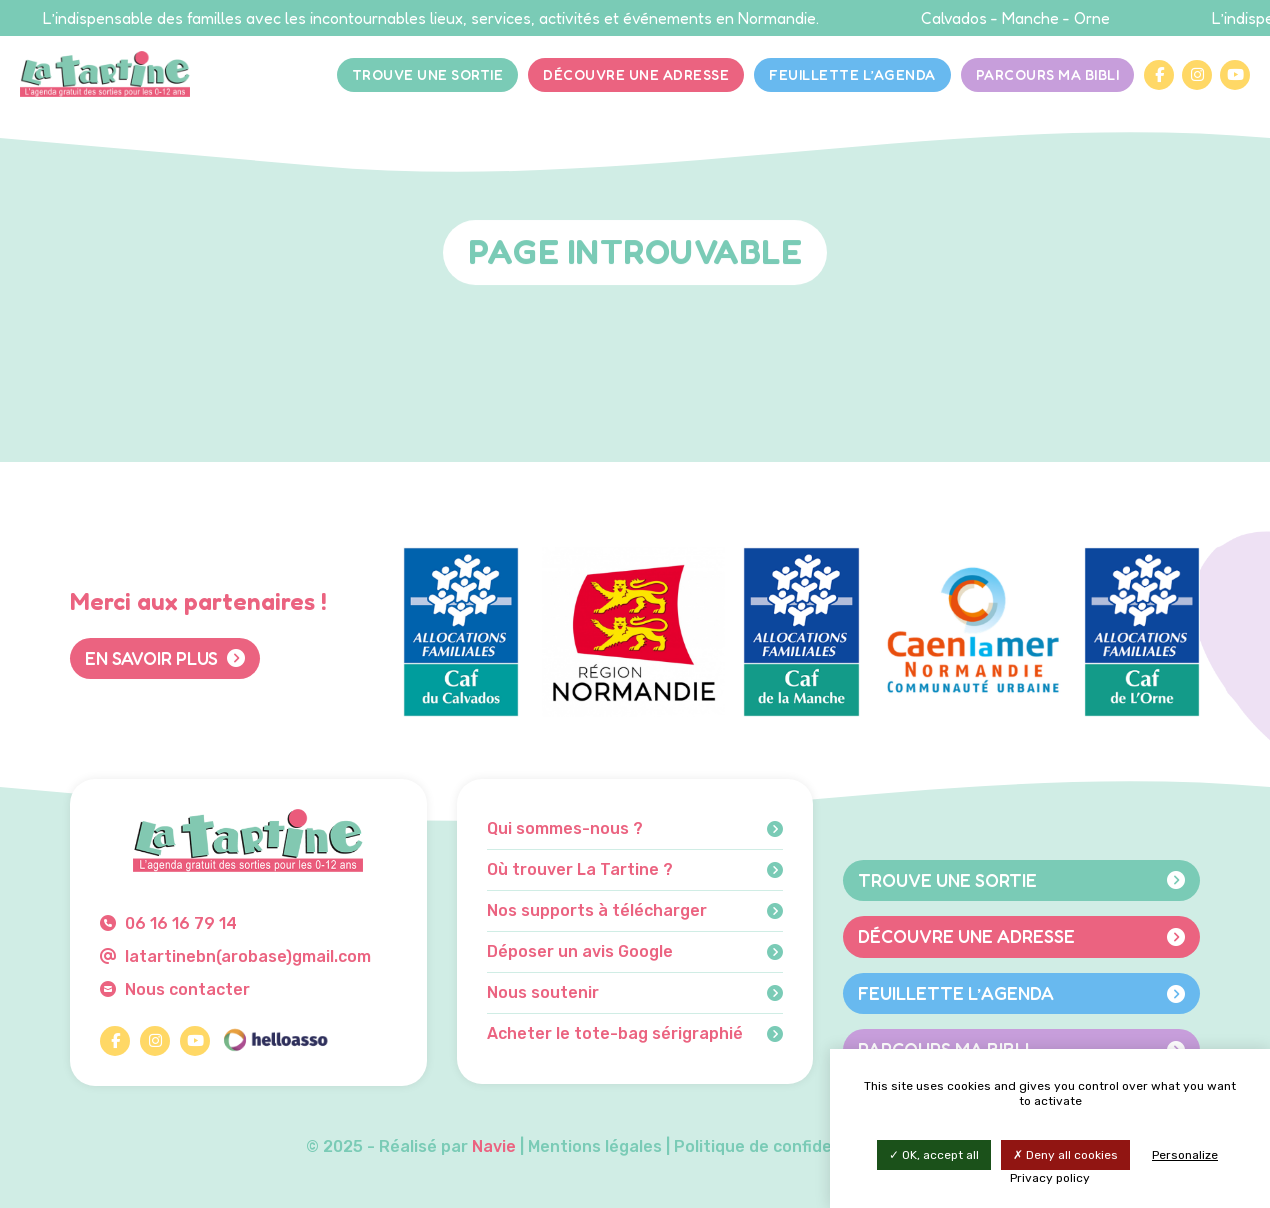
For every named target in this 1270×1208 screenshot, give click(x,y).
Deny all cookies (1065, 1155)
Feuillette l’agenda (852, 74)
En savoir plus (165, 658)
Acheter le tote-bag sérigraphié (635, 1034)
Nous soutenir (635, 993)
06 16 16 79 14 (168, 923)
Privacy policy (1050, 1178)
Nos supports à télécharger (635, 911)
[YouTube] (1235, 75)
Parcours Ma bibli (1048, 74)
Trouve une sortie (428, 74)
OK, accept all (934, 1155)
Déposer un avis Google (635, 952)
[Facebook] (1159, 75)
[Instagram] (1197, 75)
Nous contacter (175, 989)
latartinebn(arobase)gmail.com (235, 956)
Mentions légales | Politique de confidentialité (709, 1146)
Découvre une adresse (636, 74)
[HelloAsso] (275, 1041)
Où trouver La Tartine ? (635, 870)
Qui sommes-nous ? (635, 829)
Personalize (1185, 1155)
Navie (494, 1146)
